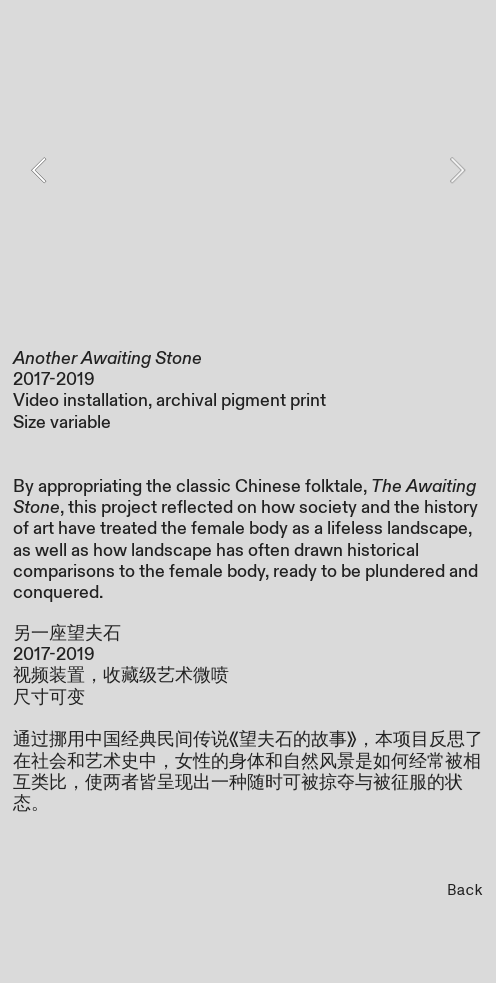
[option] (248, 170)
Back (465, 890)
